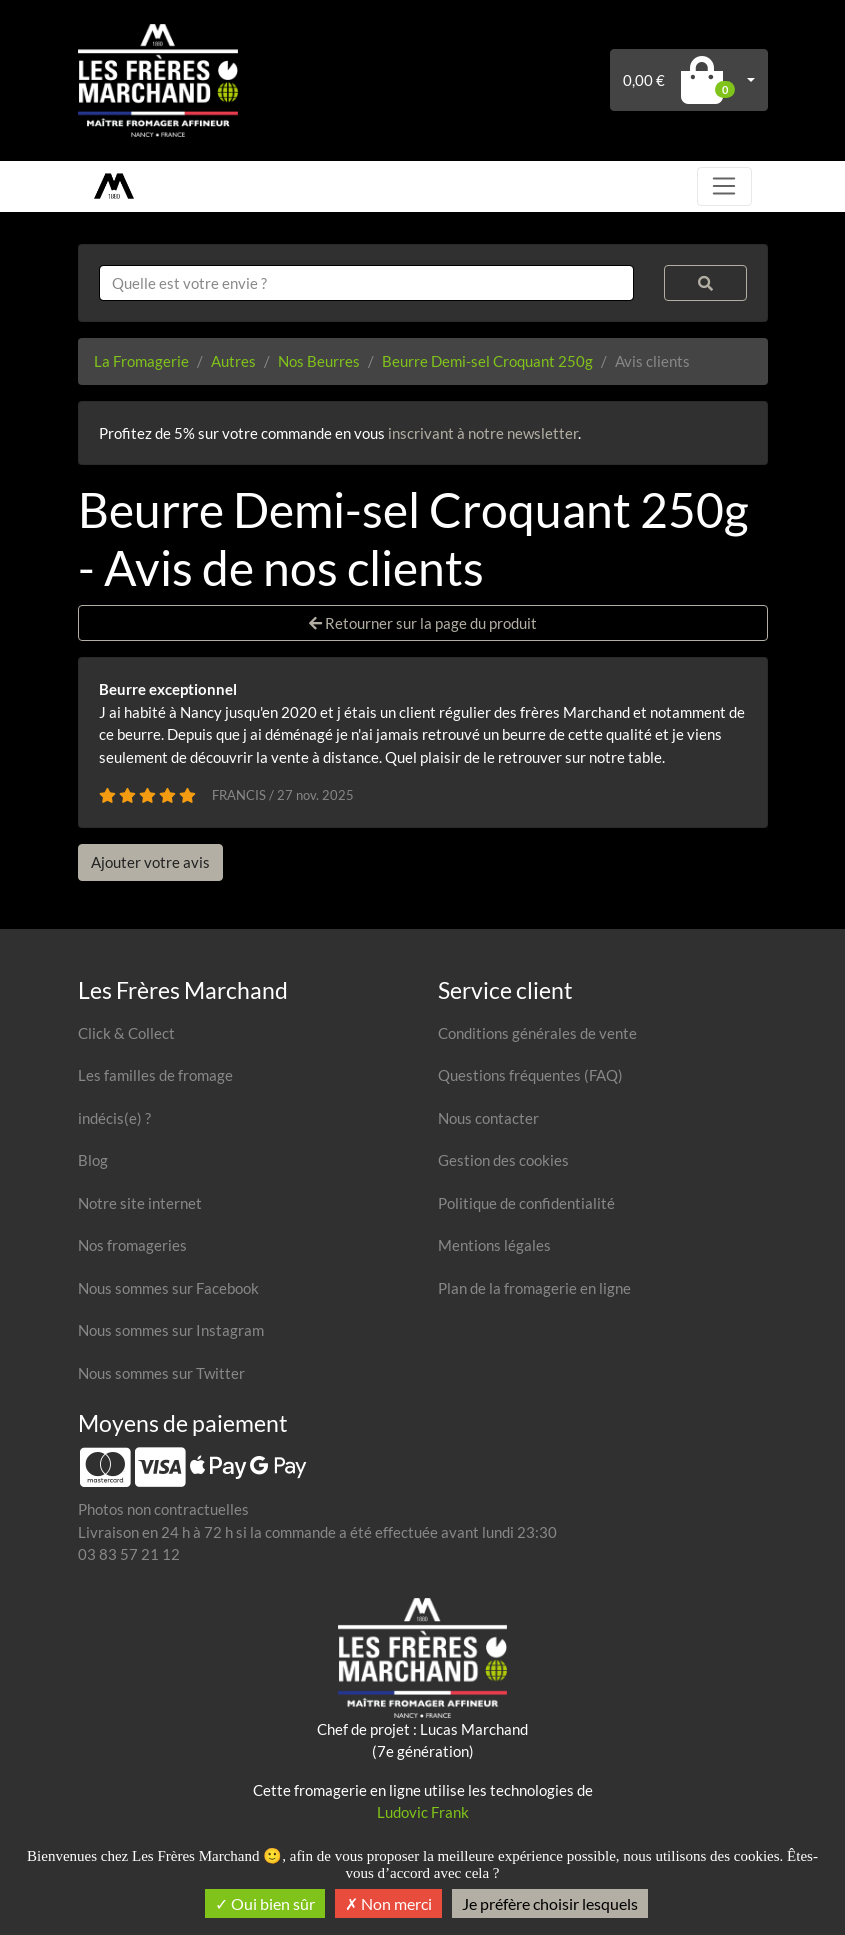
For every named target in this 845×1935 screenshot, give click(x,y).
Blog (93, 1160)
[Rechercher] (705, 283)
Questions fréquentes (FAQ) (530, 1075)
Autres (233, 361)
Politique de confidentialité (526, 1203)
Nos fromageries (132, 1245)
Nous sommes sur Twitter (161, 1373)
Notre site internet (140, 1203)
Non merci (388, 1903)
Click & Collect (126, 1033)
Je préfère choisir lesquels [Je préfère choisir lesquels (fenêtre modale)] (550, 1903)
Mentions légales (494, 1245)
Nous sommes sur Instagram (171, 1330)
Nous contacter (488, 1118)
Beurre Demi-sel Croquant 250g (487, 361)
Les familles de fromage (155, 1075)
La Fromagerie (141, 361)
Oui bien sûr (265, 1903)
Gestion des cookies (503, 1160)
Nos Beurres (319, 361)
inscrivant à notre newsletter (483, 433)
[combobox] (366, 283)
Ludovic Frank (423, 1812)
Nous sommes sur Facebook (168, 1288)
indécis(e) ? (114, 1118)
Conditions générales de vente (537, 1033)
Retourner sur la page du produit (423, 623)
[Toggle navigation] (724, 186)
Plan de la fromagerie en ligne (534, 1288)
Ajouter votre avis (150, 862)
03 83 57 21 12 (129, 1554)
